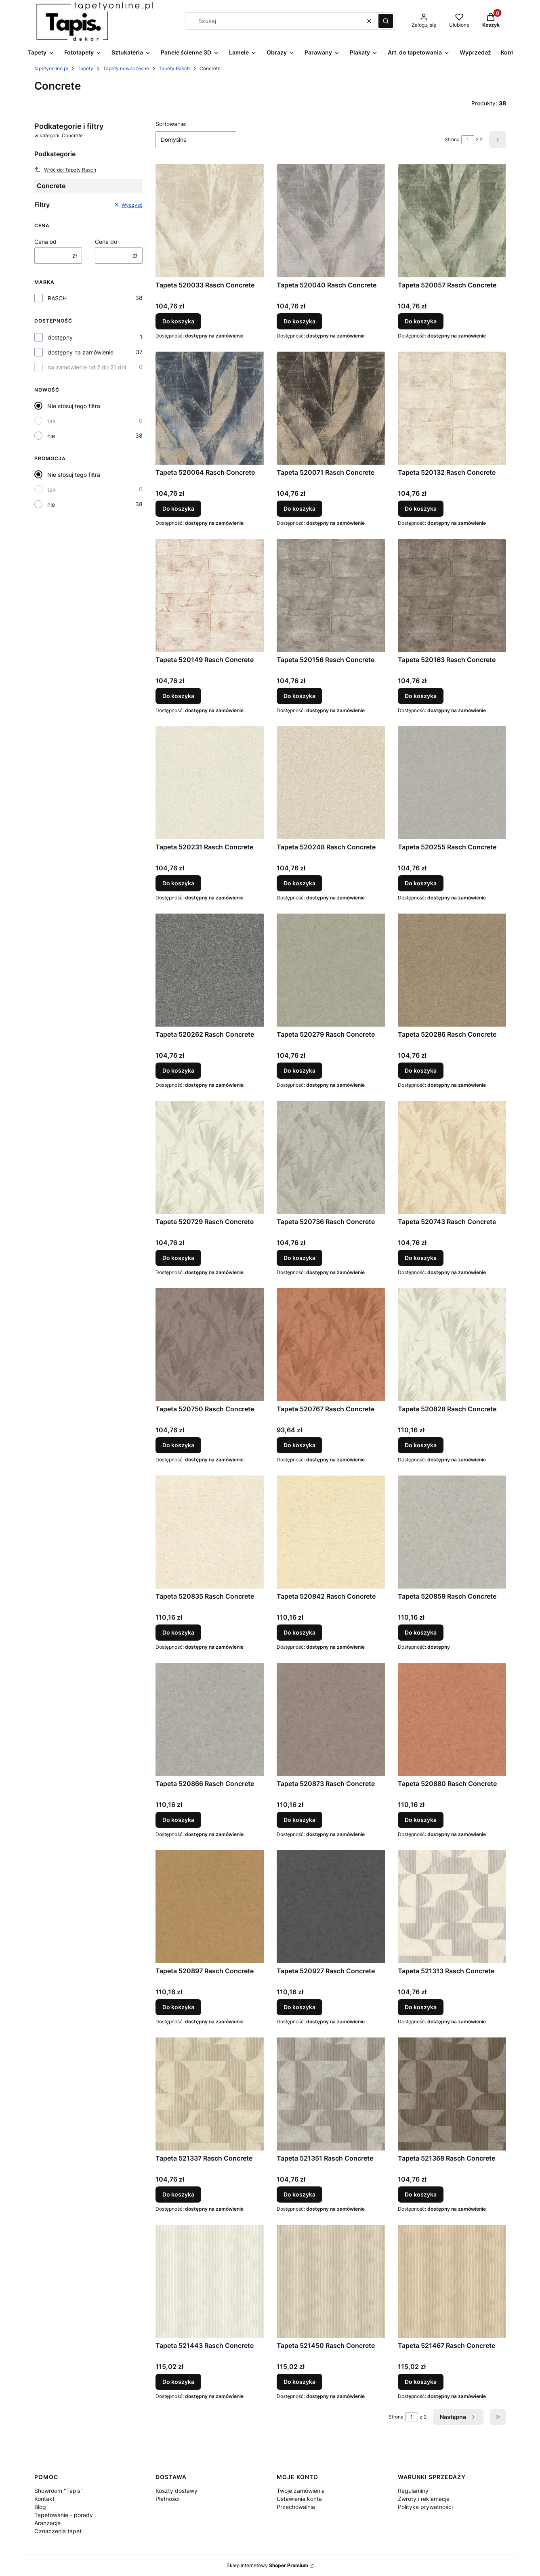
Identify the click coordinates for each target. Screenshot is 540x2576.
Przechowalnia (296, 2506)
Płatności (167, 2498)
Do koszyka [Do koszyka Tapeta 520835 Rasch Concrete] (178, 1632)
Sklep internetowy (267, 2565)
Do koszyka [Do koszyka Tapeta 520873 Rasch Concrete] (299, 1819)
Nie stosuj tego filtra (73, 405)
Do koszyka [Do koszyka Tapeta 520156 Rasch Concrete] (299, 695)
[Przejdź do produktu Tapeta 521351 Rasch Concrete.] (331, 2094)
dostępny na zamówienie (80, 352)
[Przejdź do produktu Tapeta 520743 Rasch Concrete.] (452, 1157)
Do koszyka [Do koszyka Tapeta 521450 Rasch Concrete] (299, 2381)
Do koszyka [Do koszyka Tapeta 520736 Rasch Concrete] (299, 1257)
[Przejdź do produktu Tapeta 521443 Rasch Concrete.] (209, 2281)
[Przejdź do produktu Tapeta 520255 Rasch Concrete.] (452, 782)
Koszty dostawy (176, 2490)
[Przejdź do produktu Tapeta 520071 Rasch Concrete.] (331, 408)
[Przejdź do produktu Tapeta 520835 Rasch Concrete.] (209, 1532)
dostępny (60, 337)
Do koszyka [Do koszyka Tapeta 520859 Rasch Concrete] (421, 1632)
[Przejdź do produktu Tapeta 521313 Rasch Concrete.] (452, 1906)
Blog (40, 2506)
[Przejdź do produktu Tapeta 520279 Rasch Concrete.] (331, 970)
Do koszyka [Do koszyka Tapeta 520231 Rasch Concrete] (178, 883)
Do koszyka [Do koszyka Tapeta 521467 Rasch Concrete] (421, 2381)
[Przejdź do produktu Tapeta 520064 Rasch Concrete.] (209, 408)
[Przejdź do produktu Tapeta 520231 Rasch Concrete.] (209, 782)
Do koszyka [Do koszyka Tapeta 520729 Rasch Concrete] (178, 1257)
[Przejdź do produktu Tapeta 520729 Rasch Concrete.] (209, 1157)
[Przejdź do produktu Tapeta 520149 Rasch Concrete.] (209, 595)
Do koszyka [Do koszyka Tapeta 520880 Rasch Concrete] (421, 1819)
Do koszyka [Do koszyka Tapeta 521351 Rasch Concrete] (299, 2194)
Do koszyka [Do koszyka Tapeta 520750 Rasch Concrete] (178, 1445)
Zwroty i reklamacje (424, 2498)
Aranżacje (47, 2522)
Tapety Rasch (174, 68)
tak (51, 420)
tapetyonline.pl (51, 68)
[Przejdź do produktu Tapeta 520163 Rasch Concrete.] (452, 595)
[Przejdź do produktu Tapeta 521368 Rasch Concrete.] (452, 2094)
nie (51, 435)
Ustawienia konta (299, 2498)
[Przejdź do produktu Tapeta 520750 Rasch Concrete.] (209, 1344)
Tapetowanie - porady (63, 2514)
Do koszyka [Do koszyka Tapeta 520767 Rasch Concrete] (299, 1445)
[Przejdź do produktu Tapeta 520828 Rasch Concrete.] (452, 1344)
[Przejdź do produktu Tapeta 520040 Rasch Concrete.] (331, 220)
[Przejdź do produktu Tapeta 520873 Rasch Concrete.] (331, 1719)
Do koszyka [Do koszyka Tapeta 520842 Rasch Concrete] (299, 1632)
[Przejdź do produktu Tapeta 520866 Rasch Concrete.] (209, 1719)
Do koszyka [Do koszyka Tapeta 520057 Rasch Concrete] (421, 321)
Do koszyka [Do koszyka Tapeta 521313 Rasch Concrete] (421, 2007)
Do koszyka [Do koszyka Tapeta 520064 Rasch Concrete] (178, 508)
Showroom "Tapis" (58, 2490)
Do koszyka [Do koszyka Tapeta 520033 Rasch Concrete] (178, 321)
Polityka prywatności (425, 2506)
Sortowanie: (171, 123)
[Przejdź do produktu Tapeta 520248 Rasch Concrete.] (331, 782)
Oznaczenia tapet (58, 2531)
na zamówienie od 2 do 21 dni (87, 367)
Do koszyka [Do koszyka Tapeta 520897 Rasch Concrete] (178, 2007)
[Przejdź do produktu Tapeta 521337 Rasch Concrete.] (209, 2094)
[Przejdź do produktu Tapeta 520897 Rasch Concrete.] (209, 1906)
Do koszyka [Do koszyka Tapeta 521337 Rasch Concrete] (178, 2194)
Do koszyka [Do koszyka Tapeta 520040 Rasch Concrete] (299, 321)
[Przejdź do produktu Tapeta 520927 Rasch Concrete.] (331, 1906)
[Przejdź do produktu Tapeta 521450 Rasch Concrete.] (331, 2281)
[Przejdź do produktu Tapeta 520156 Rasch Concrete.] (331, 595)
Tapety (85, 68)
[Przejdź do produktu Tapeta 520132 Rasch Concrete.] (452, 408)
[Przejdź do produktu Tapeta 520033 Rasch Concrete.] (209, 220)
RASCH (57, 298)
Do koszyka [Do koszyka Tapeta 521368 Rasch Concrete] (421, 2194)
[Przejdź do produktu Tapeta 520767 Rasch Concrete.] (331, 1344)
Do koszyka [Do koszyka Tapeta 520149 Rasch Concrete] (178, 695)
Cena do (106, 241)
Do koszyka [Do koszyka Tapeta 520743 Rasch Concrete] (421, 1257)
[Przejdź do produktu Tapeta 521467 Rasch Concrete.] (452, 2281)
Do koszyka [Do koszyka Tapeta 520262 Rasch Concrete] (178, 1070)
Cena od (45, 241)
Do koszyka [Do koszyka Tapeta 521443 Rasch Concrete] (178, 2381)
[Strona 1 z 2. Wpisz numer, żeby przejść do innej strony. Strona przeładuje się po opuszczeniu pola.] (467, 139)
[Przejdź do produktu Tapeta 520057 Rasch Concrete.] (452, 220)
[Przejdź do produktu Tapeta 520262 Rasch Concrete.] (209, 970)
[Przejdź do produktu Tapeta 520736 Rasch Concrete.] (331, 1157)
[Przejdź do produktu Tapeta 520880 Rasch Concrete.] (452, 1719)
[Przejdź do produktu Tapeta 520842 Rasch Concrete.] (331, 1532)
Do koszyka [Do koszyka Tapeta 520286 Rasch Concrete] (421, 1070)
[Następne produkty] (458, 2417)
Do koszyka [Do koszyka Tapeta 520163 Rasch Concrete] (421, 695)
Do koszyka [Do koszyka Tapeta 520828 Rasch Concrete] (421, 1445)
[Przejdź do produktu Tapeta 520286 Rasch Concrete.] (452, 970)
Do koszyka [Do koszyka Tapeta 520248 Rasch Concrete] (299, 883)
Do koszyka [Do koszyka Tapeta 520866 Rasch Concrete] (178, 1819)
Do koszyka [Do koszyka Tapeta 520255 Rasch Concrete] (421, 883)
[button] (385, 21)
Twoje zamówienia (301, 2490)
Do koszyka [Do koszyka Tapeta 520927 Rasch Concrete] (299, 2007)
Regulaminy (413, 2490)
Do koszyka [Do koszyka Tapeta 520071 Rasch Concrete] (299, 508)
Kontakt (44, 2498)
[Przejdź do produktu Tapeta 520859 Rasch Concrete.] (452, 1532)
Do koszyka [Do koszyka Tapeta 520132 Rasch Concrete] (421, 508)
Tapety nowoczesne (126, 68)
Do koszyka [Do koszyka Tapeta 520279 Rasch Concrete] (299, 1070)
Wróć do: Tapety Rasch (65, 169)
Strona (452, 139)
